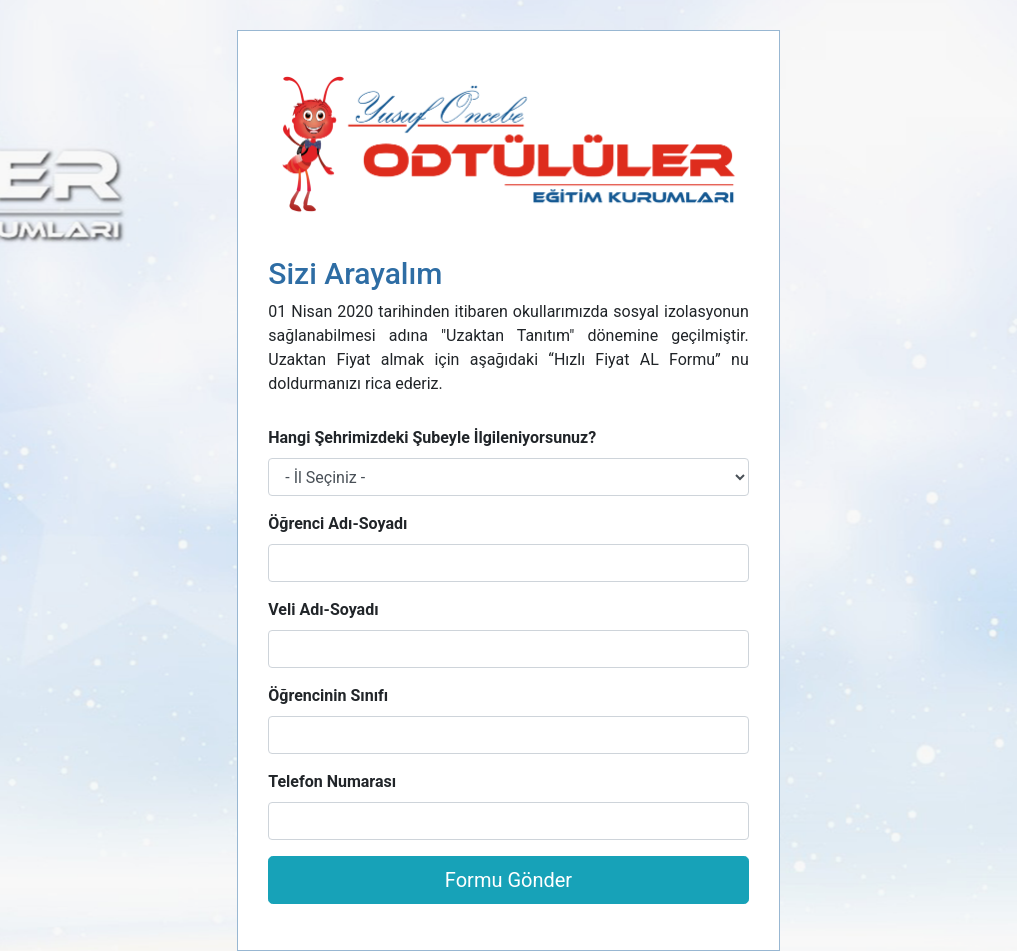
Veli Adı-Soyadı (323, 609)
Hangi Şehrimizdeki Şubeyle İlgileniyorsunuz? (432, 437)
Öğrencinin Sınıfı (328, 695)
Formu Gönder (508, 880)
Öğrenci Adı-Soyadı (337, 523)
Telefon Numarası (332, 781)
